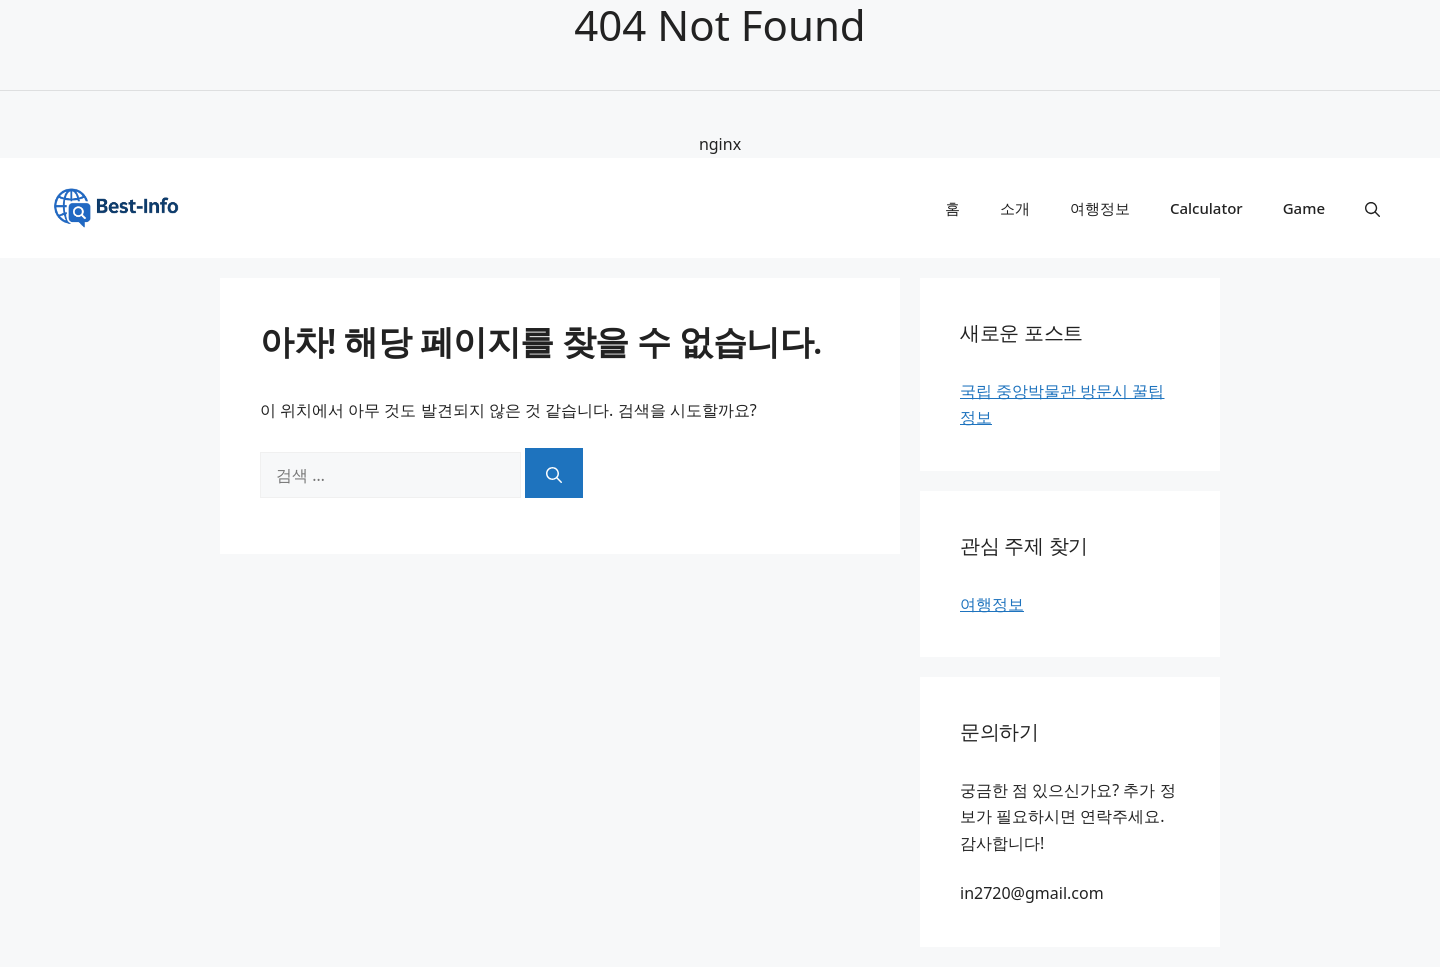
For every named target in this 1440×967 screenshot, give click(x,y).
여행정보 (1100, 208)
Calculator (1206, 208)
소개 (1015, 208)
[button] (1372, 207)
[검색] (554, 473)
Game (1304, 208)
